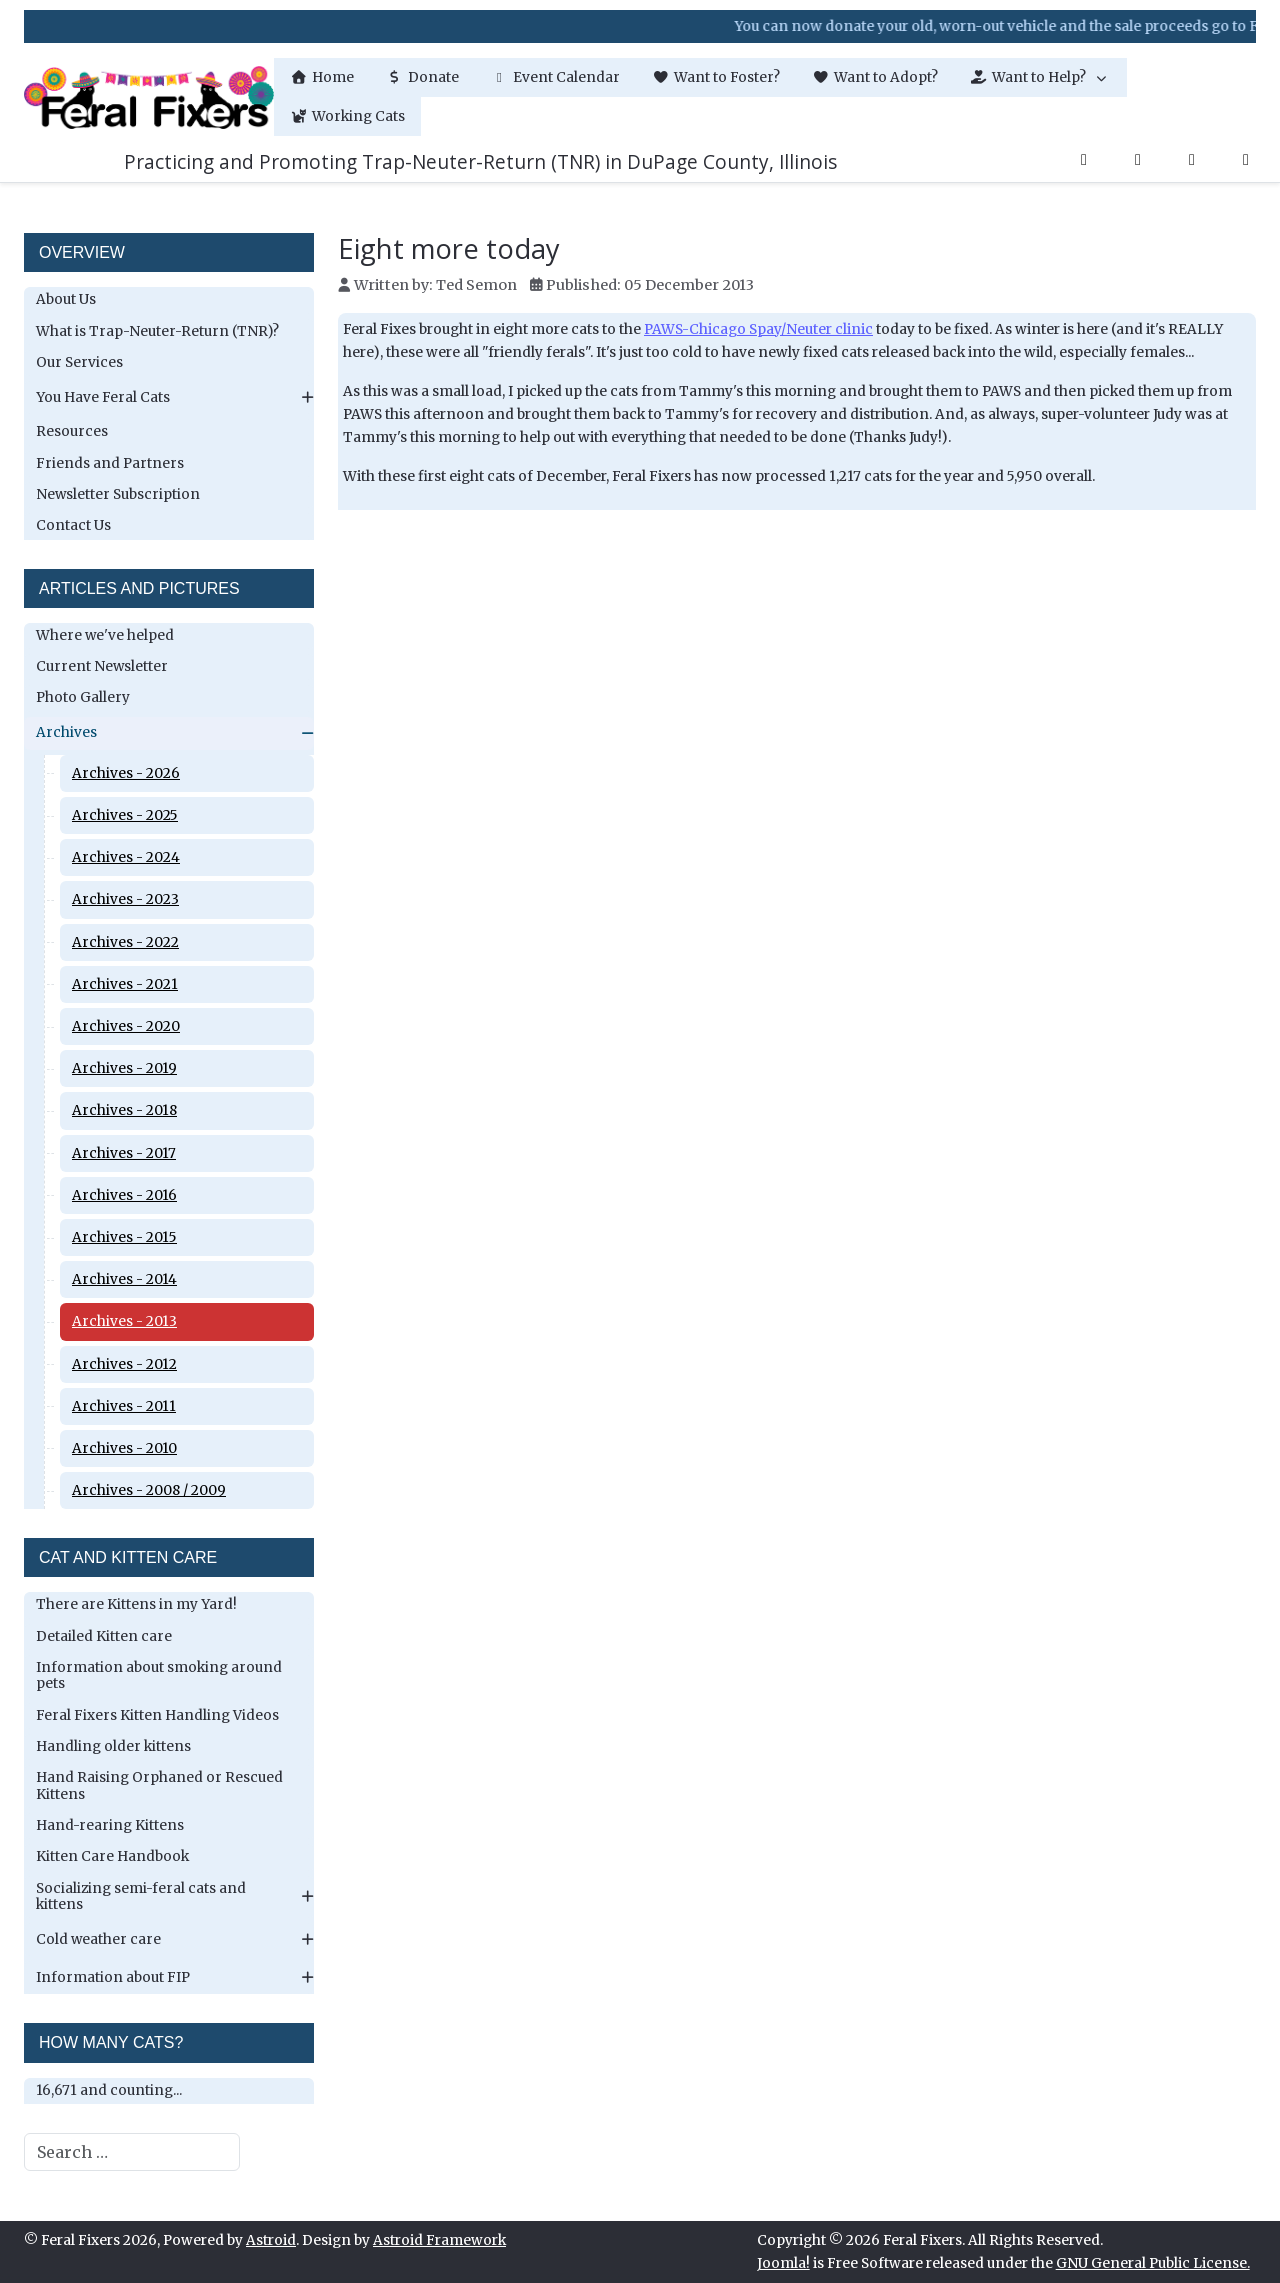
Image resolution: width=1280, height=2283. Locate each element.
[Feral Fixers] (149, 97)
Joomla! (783, 2263)
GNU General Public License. (1153, 2263)
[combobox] (132, 2152)
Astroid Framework (439, 2240)
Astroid (271, 2240)
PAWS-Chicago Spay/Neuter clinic (758, 329)
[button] (1040, 77)
